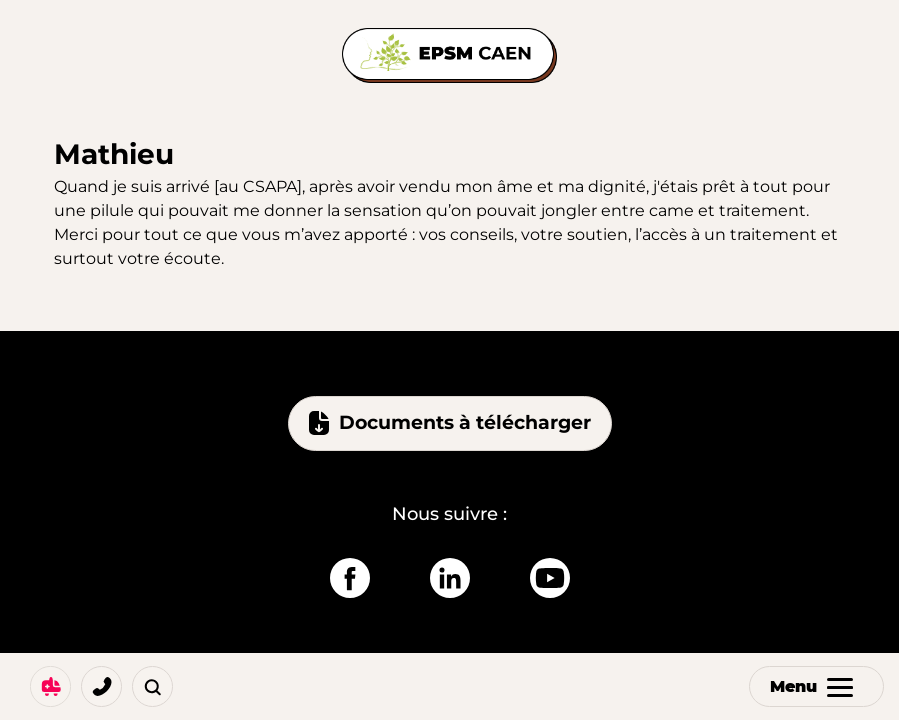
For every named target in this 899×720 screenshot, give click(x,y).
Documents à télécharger (450, 423)
